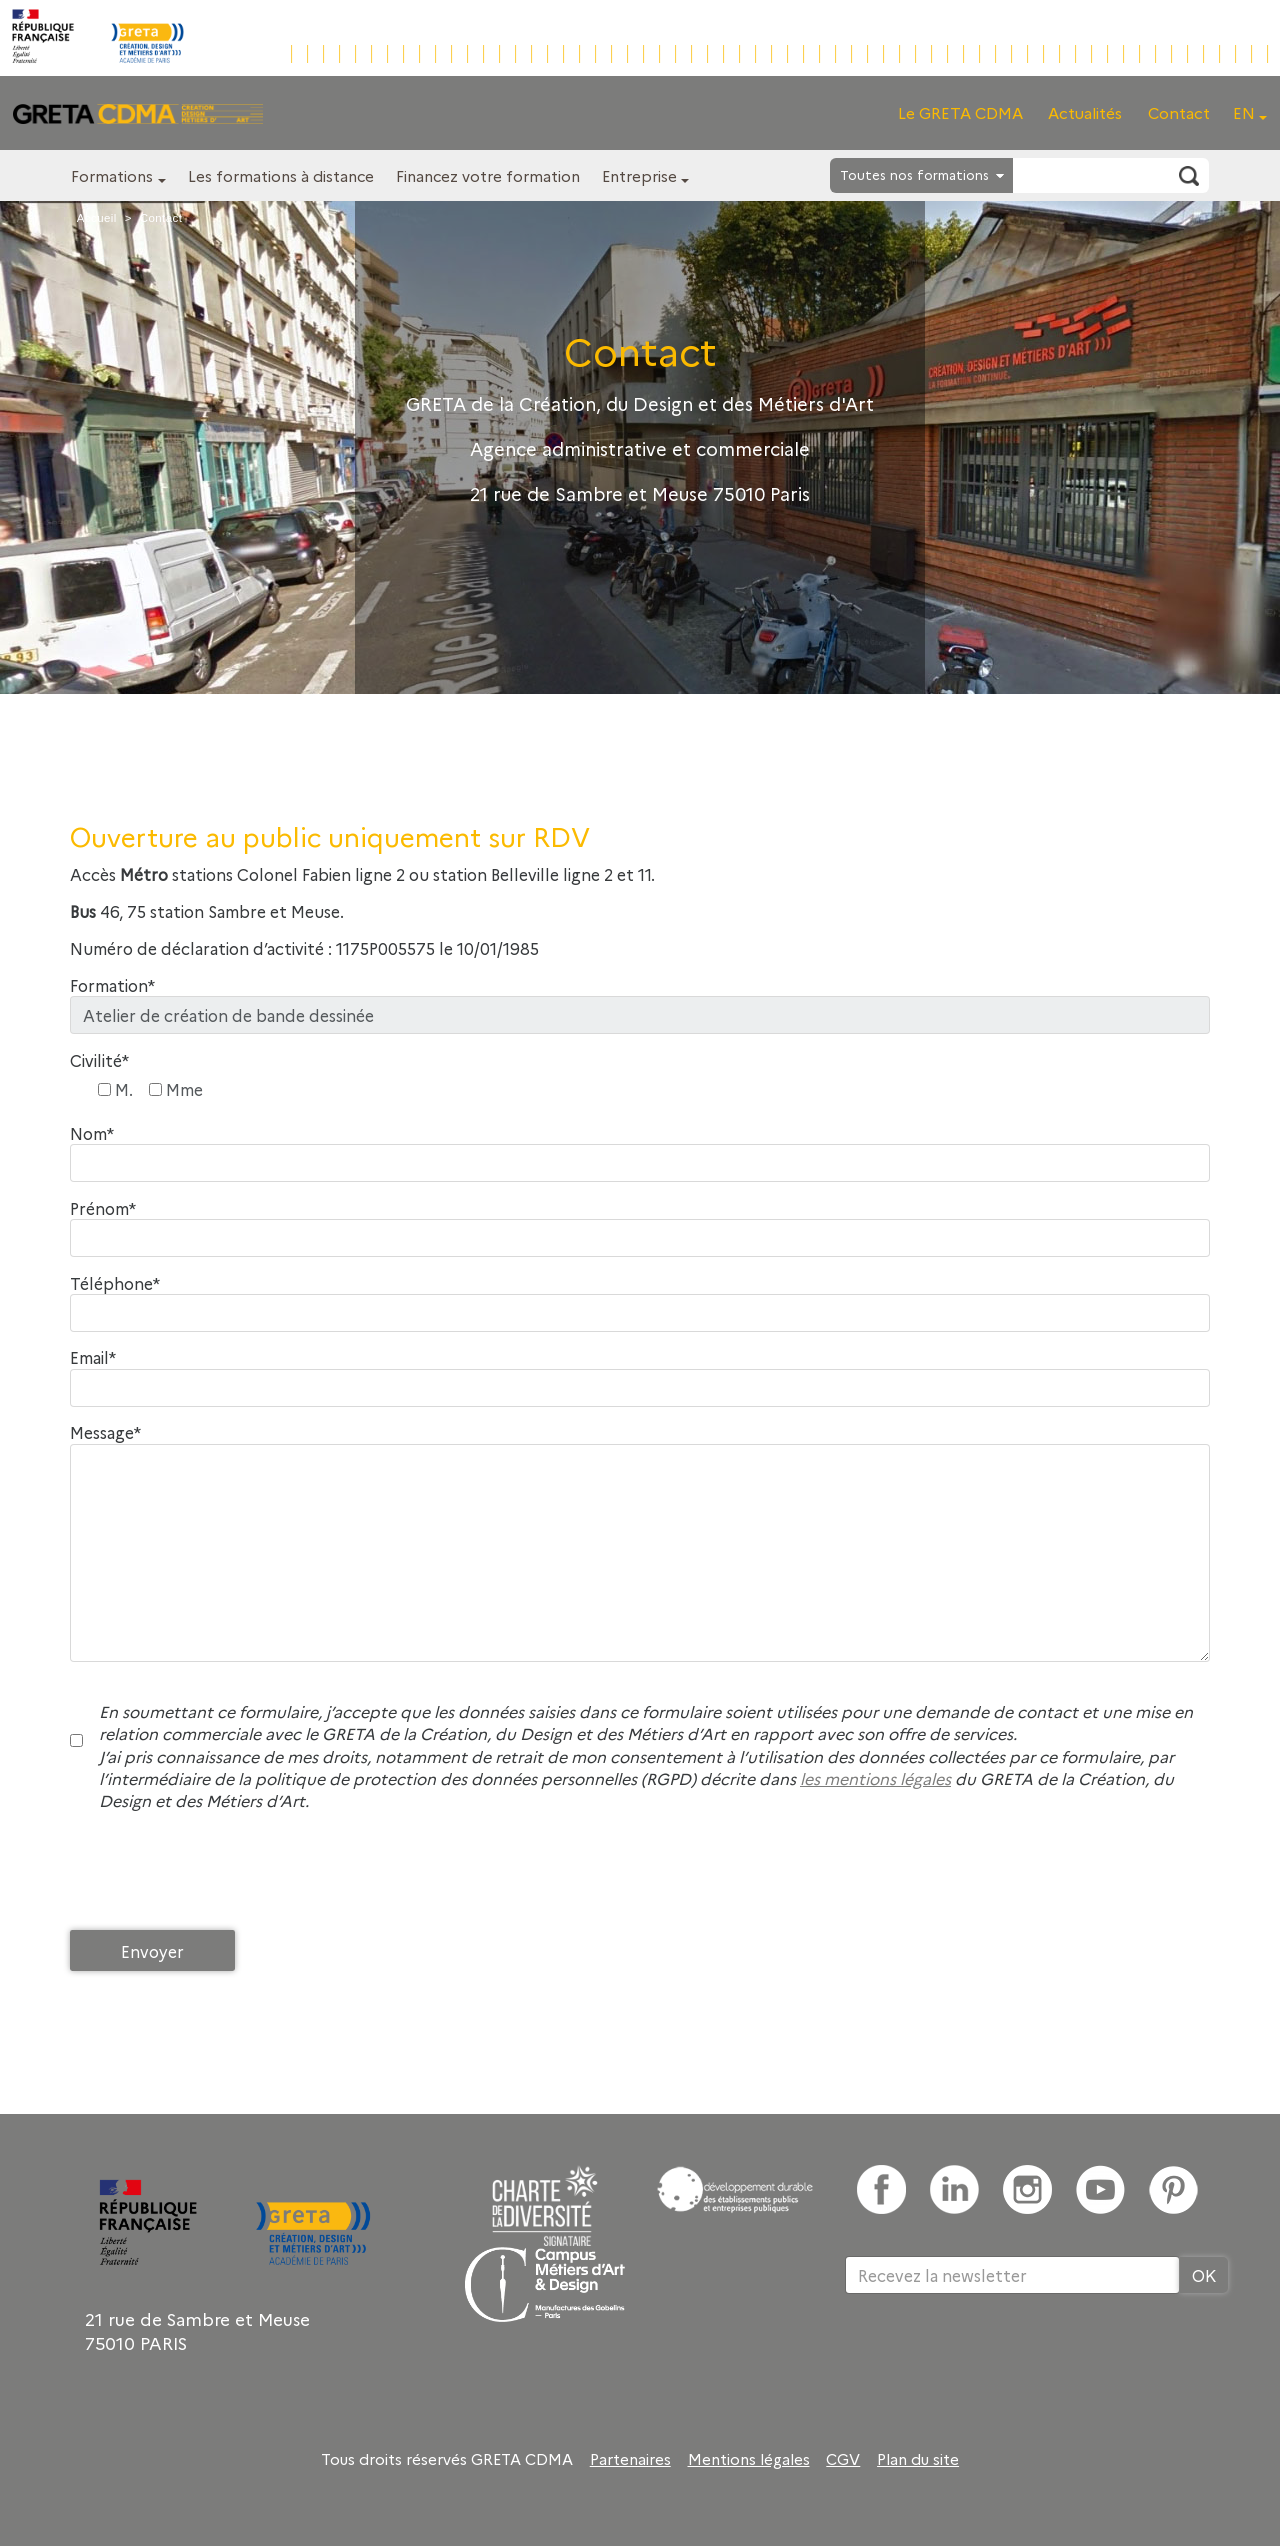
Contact (1179, 112)
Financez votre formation (488, 175)
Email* (93, 1357)
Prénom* (103, 1208)
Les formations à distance (281, 175)
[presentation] (222, 1876)
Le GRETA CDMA (960, 112)
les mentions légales (875, 1778)
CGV (843, 2459)
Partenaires (630, 2459)
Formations (112, 175)
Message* (105, 1432)
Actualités (1085, 112)
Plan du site (918, 2459)
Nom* (92, 1133)
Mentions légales (749, 2459)
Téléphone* (115, 1283)
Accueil (97, 218)
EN (1244, 112)
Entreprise (639, 175)
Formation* (112, 985)
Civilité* (99, 1060)
